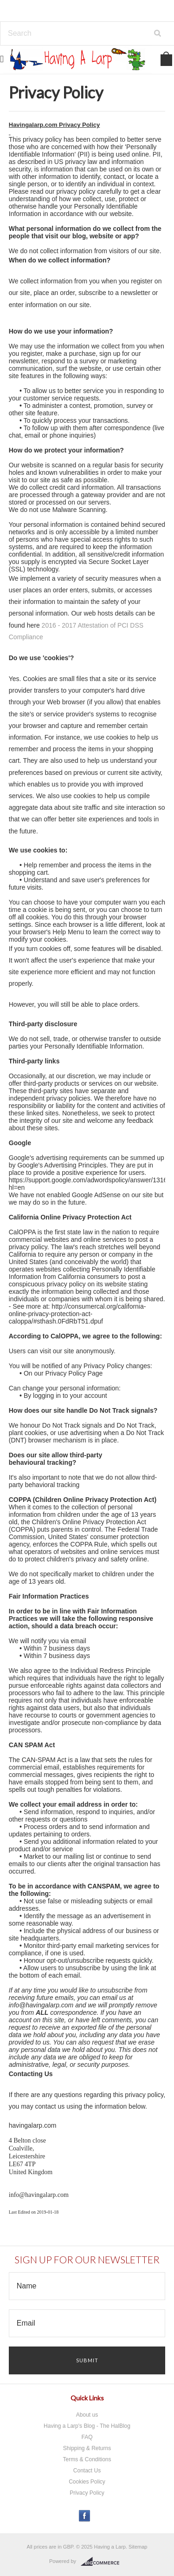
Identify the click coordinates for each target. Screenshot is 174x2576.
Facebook (84, 2516)
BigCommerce (103, 2561)
